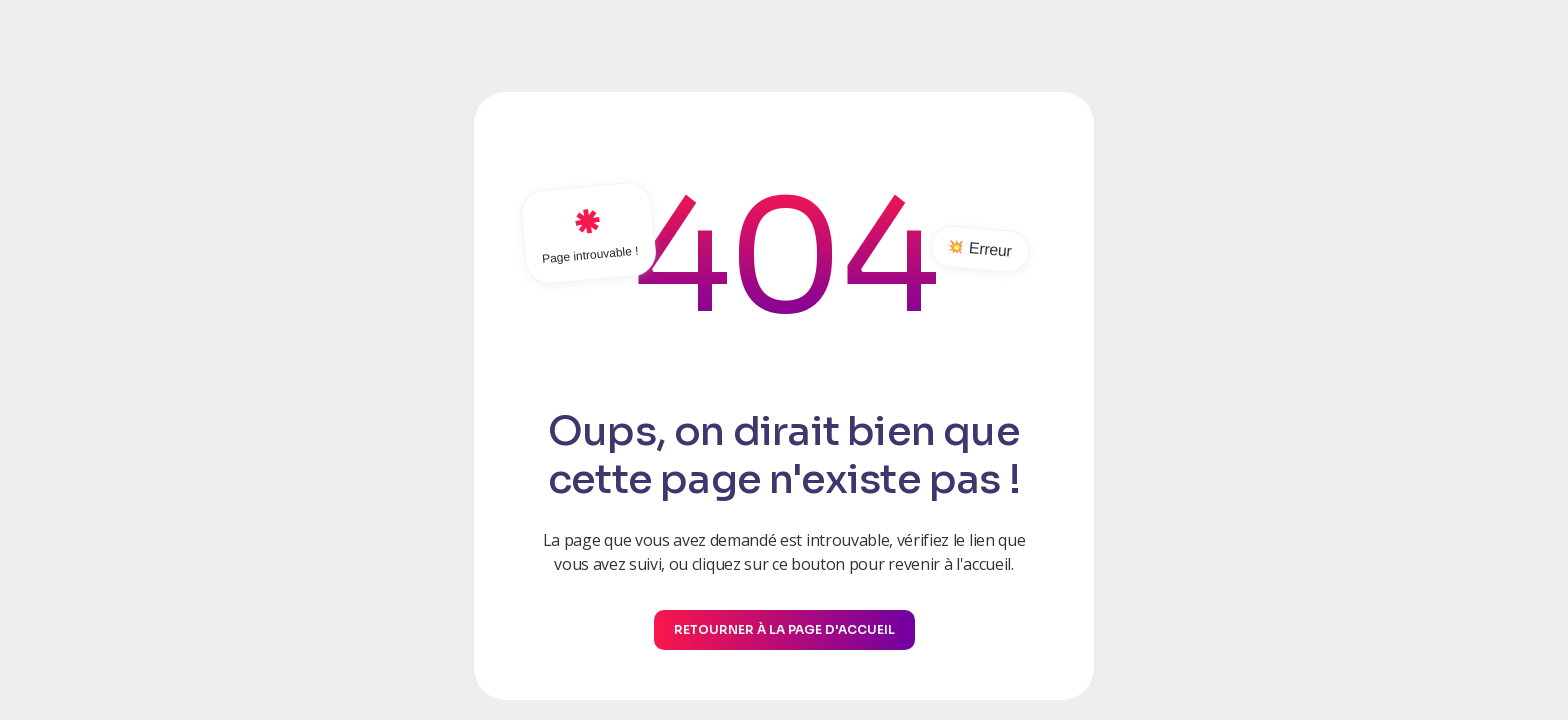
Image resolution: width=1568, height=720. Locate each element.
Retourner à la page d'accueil (784, 629)
